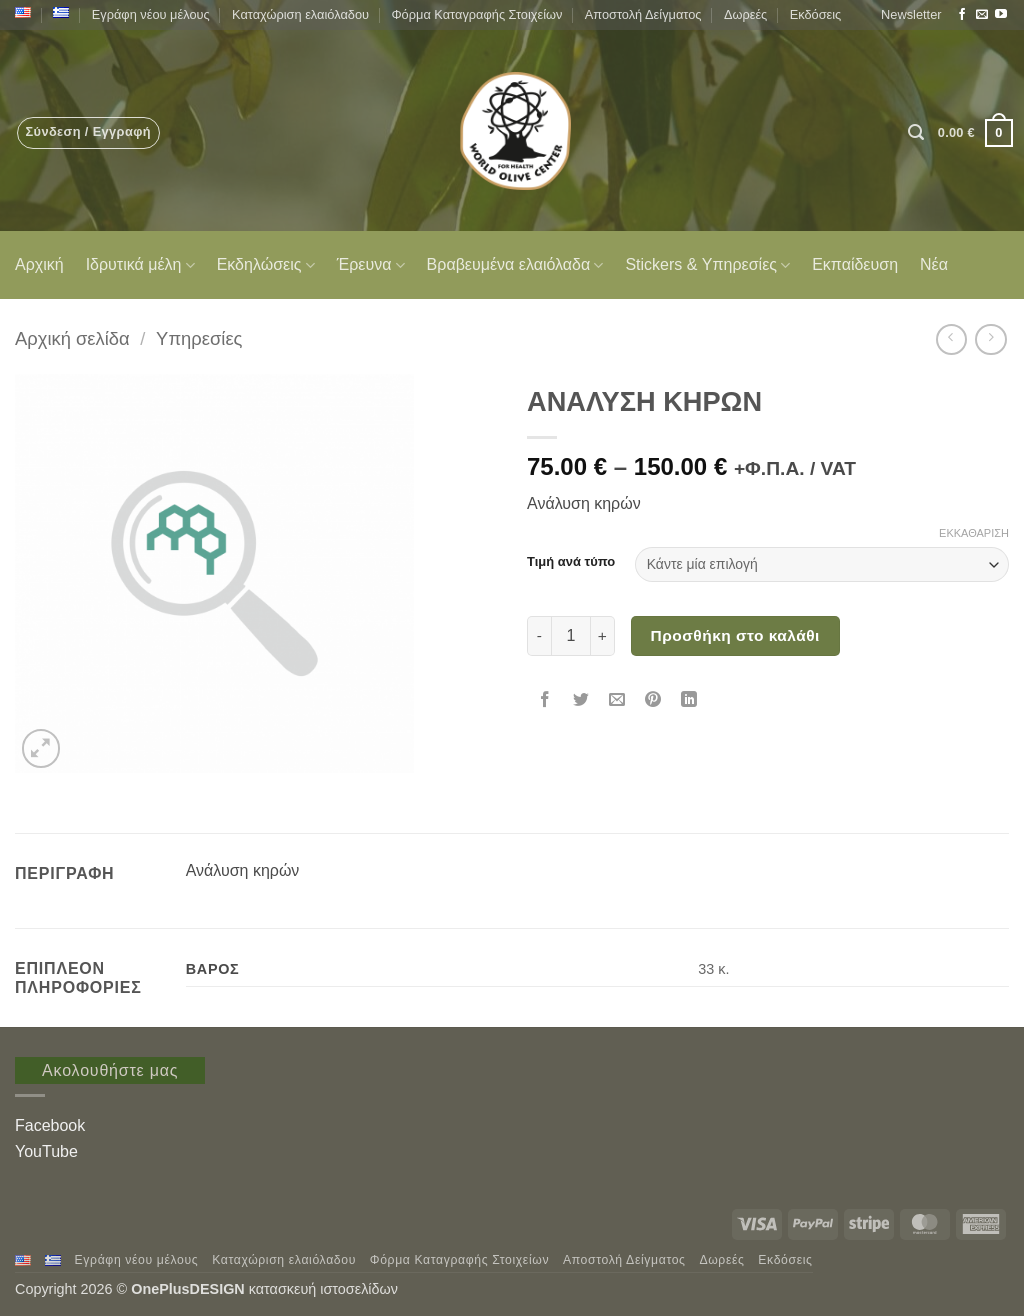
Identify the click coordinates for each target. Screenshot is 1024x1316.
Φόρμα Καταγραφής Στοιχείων (476, 14)
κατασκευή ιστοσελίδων (325, 1289)
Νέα (934, 264)
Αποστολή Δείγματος (643, 14)
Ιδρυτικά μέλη (140, 265)
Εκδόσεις (816, 14)
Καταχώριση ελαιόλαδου (300, 14)
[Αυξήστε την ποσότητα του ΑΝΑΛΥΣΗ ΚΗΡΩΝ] (603, 636)
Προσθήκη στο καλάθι (735, 635)
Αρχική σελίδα (72, 338)
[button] (911, 15)
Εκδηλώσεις (266, 265)
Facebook (50, 1125)
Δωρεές (745, 14)
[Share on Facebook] (545, 701)
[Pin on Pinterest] (653, 701)
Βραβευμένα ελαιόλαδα (515, 265)
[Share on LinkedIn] (689, 701)
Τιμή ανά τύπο (571, 562)
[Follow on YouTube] (1001, 15)
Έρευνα (371, 265)
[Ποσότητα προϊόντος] (571, 636)
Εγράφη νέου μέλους (151, 14)
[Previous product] (990, 339)
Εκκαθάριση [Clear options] (974, 533)
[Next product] (951, 339)
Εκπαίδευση (855, 264)
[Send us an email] (982, 15)
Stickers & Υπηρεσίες (707, 265)
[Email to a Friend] (617, 701)
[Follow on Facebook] (962, 15)
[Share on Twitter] (581, 701)
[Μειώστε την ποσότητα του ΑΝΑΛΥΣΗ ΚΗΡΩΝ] (539, 636)
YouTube (46, 1151)
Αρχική (39, 264)
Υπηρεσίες (199, 338)
